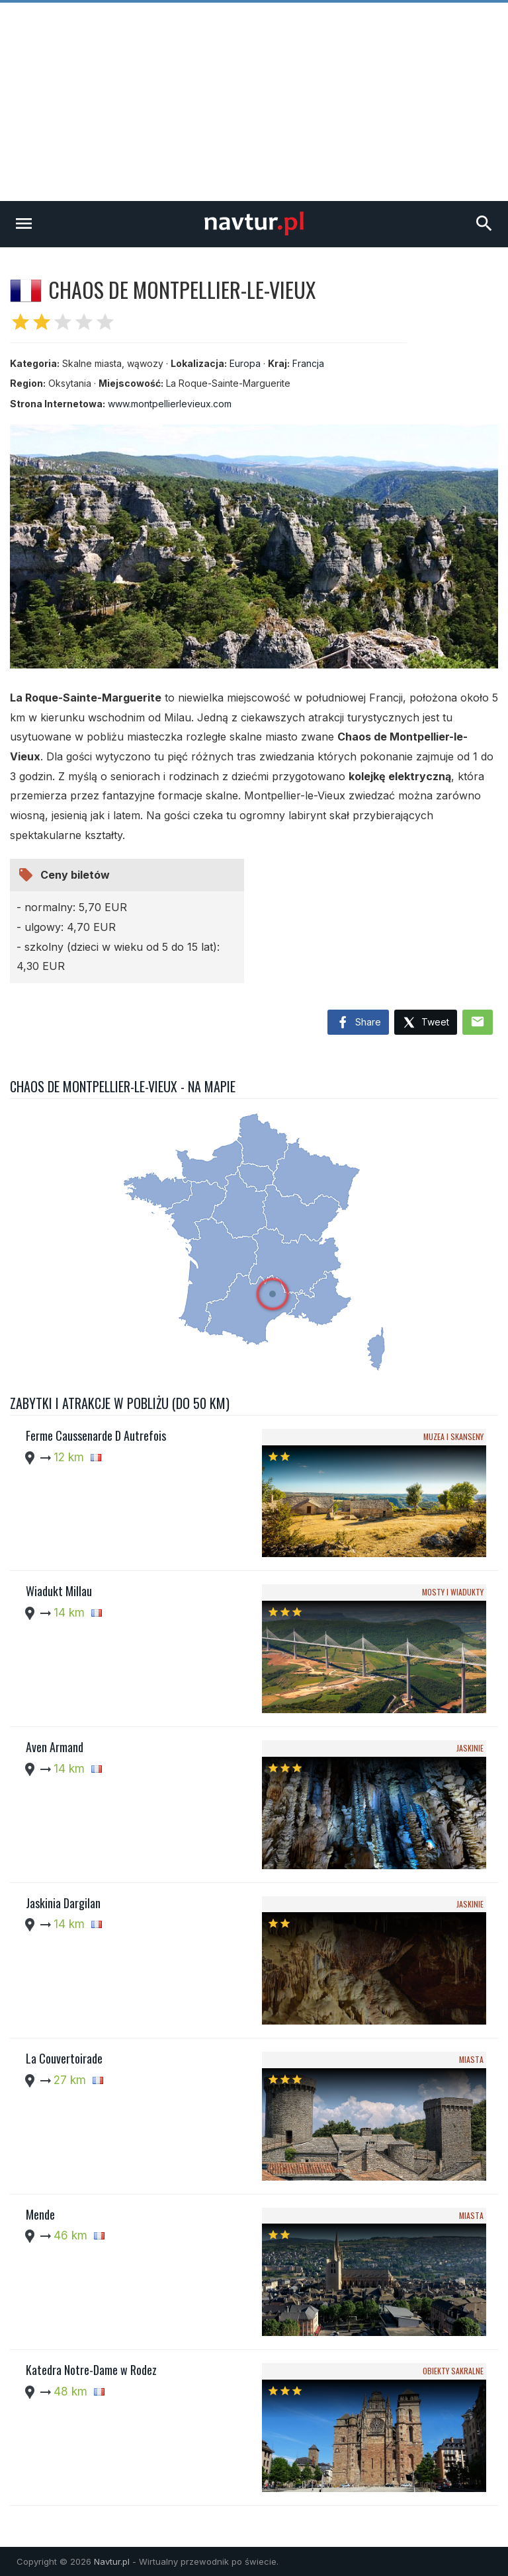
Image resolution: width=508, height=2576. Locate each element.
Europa (245, 363)
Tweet (425, 1023)
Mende (40, 2214)
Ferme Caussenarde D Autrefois (96, 1435)
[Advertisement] (254, 101)
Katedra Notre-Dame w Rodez (91, 2369)
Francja (308, 363)
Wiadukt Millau (59, 1590)
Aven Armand (54, 1746)
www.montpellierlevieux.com (170, 403)
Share (358, 1023)
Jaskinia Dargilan (63, 1903)
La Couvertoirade (64, 2058)
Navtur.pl (112, 2561)
